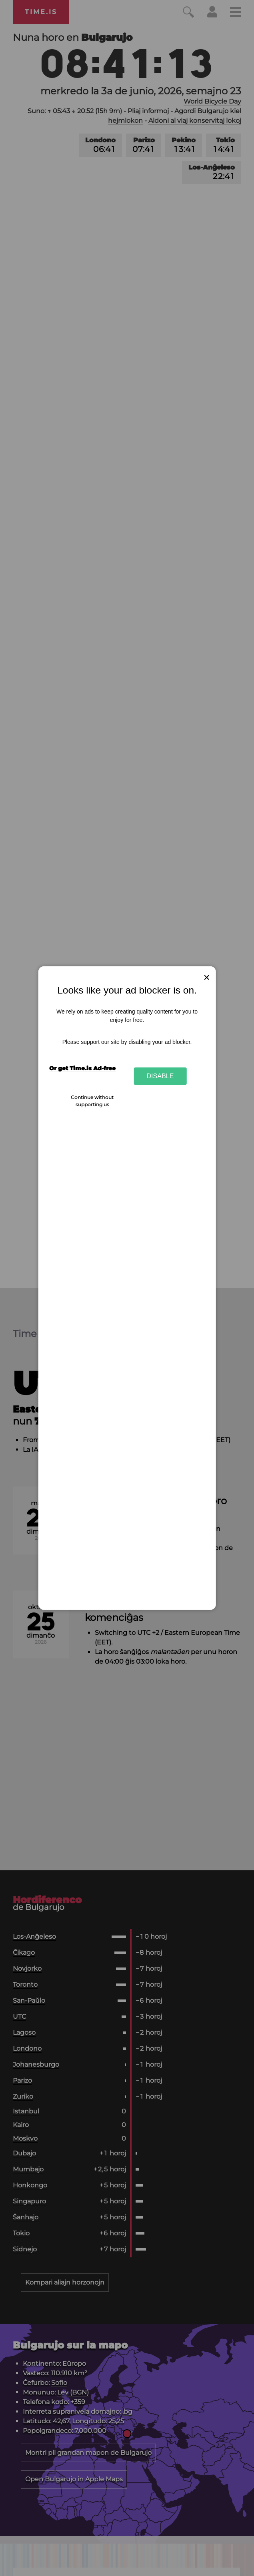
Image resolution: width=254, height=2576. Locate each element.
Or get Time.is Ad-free (82, 1068)
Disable (160, 1075)
